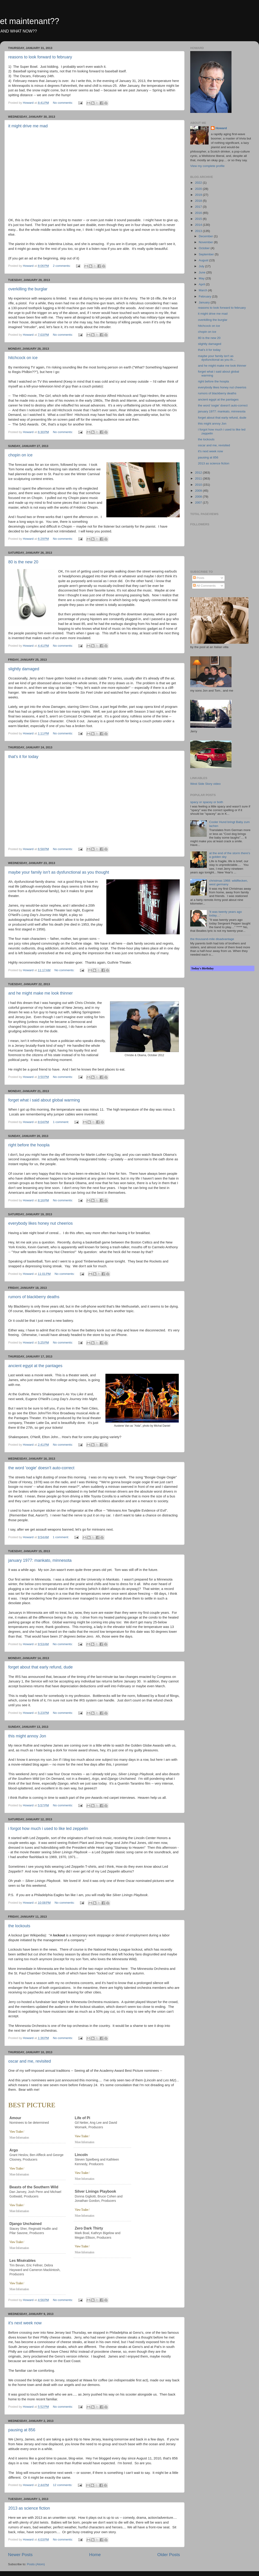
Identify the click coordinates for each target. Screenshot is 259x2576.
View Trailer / (16, 2131)
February (205, 296)
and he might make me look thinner (40, 993)
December (206, 236)
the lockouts (19, 1926)
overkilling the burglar (27, 289)
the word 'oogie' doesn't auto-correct (41, 1468)
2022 (199, 182)
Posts (198, 578)
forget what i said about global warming (44, 1100)
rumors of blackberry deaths (33, 1297)
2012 (199, 472)
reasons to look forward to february (40, 57)
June (202, 272)
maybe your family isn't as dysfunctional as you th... (217, 357)
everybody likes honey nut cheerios (40, 1223)
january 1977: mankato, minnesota (40, 1560)
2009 (199, 490)
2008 (199, 496)
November (206, 242)
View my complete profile (207, 166)
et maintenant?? (29, 21)
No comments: (63, 102)
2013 (199, 231)
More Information (19, 2137)
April (202, 284)
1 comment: (61, 1122)
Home (95, 2554)
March (203, 290)
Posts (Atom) (36, 2564)
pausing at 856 (21, 2430)
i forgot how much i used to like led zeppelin (48, 1828)
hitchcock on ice (23, 357)
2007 (199, 502)
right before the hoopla (29, 1145)
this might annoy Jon (27, 1736)
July (202, 266)
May (202, 278)
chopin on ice (20, 455)
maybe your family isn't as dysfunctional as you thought (58, 872)
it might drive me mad (28, 126)
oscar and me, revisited (29, 2061)
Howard (221, 128)
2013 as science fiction (29, 2508)
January (205, 302)
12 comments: (63, 2485)
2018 (199, 200)
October (205, 248)
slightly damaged (23, 669)
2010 (199, 484)
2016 (199, 213)
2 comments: (62, 265)
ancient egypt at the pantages (35, 1365)
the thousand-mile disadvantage (212, 939)
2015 (199, 219)
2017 (199, 206)
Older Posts (168, 2554)
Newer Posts (20, 2554)
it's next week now (25, 2323)
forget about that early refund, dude (40, 1667)
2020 (199, 189)
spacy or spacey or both (206, 802)
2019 (199, 194)
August (204, 260)
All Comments (204, 585)
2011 (199, 478)
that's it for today (23, 756)
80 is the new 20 (23, 562)
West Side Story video (205, 783)
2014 (199, 224)
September (207, 254)
